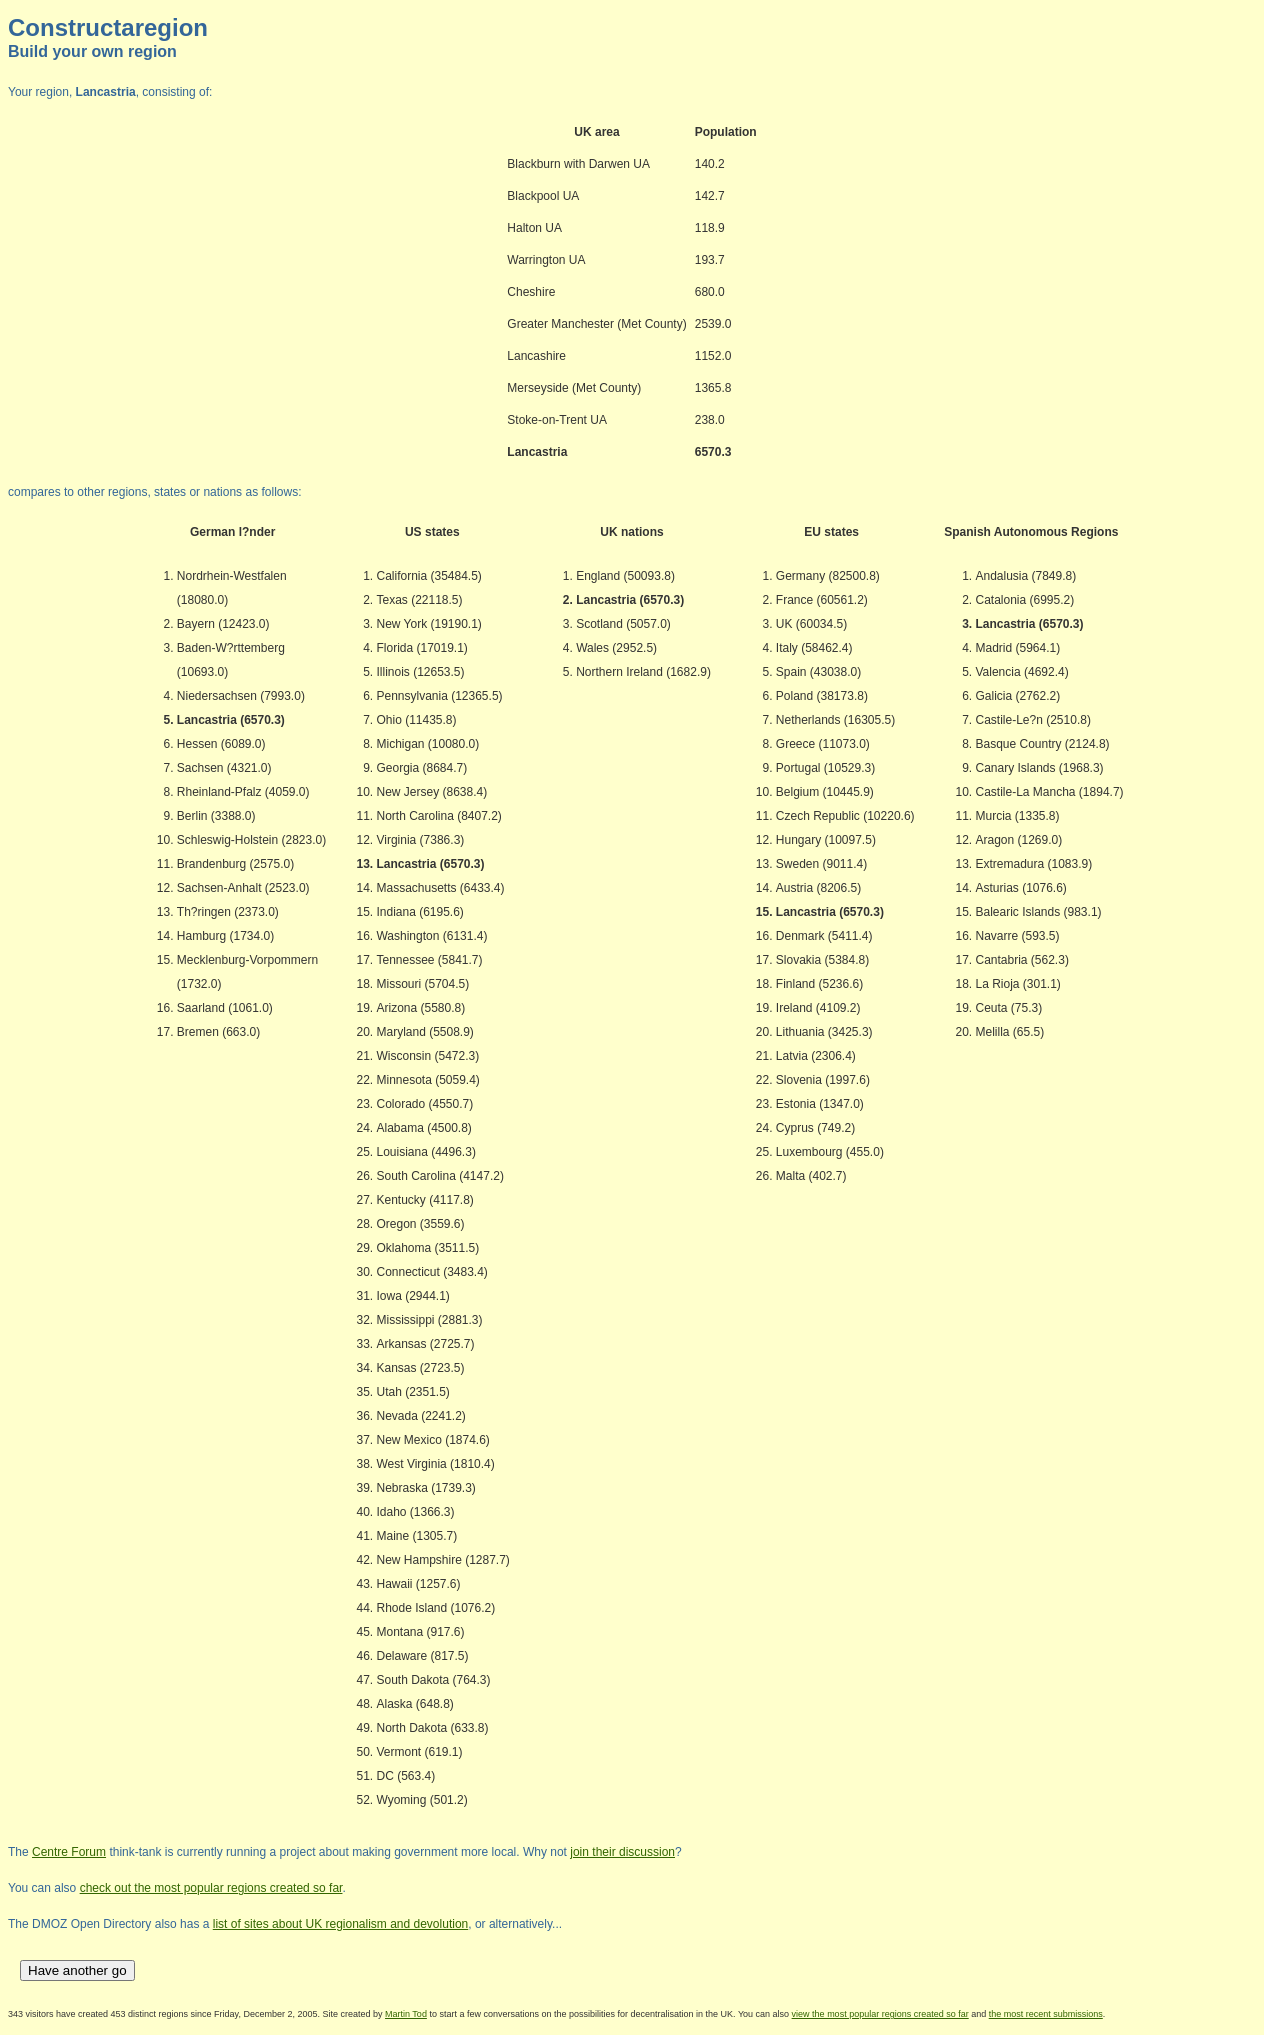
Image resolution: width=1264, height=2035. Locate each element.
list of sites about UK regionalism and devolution (340, 1924)
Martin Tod (406, 2014)
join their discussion (622, 1852)
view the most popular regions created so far (880, 2014)
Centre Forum (69, 1852)
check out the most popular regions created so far (211, 1888)
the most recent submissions (1046, 2014)
